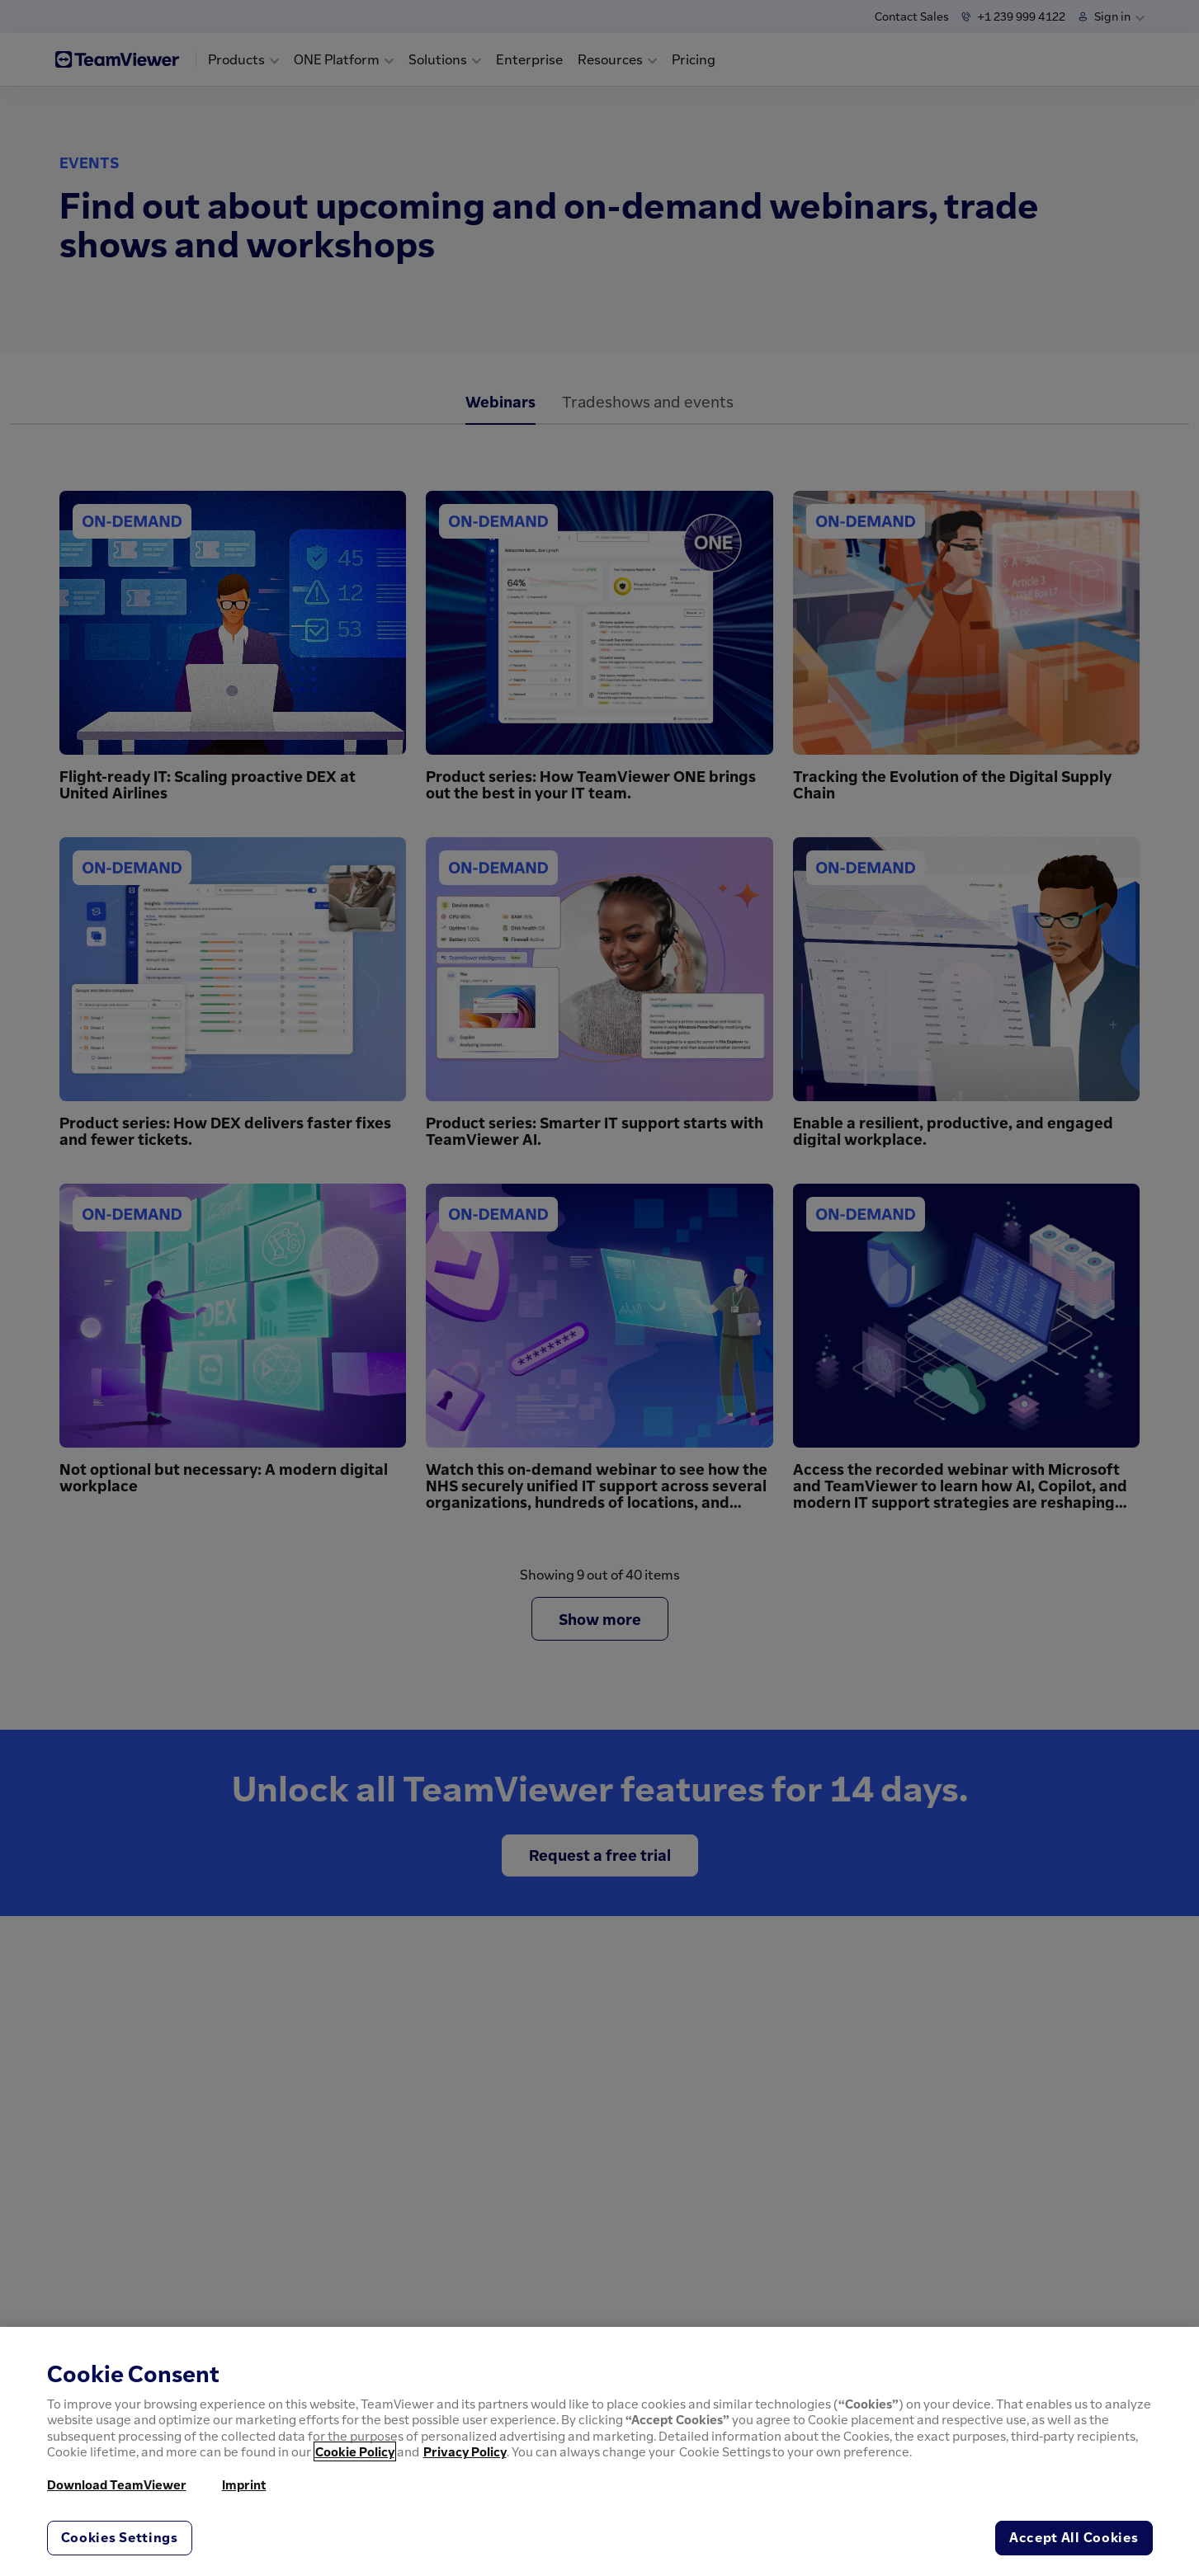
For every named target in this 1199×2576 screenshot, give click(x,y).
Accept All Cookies (1074, 2537)
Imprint (244, 2484)
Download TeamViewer (116, 2484)
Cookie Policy (354, 2451)
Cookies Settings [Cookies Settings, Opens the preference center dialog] (119, 2537)
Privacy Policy (465, 2451)
